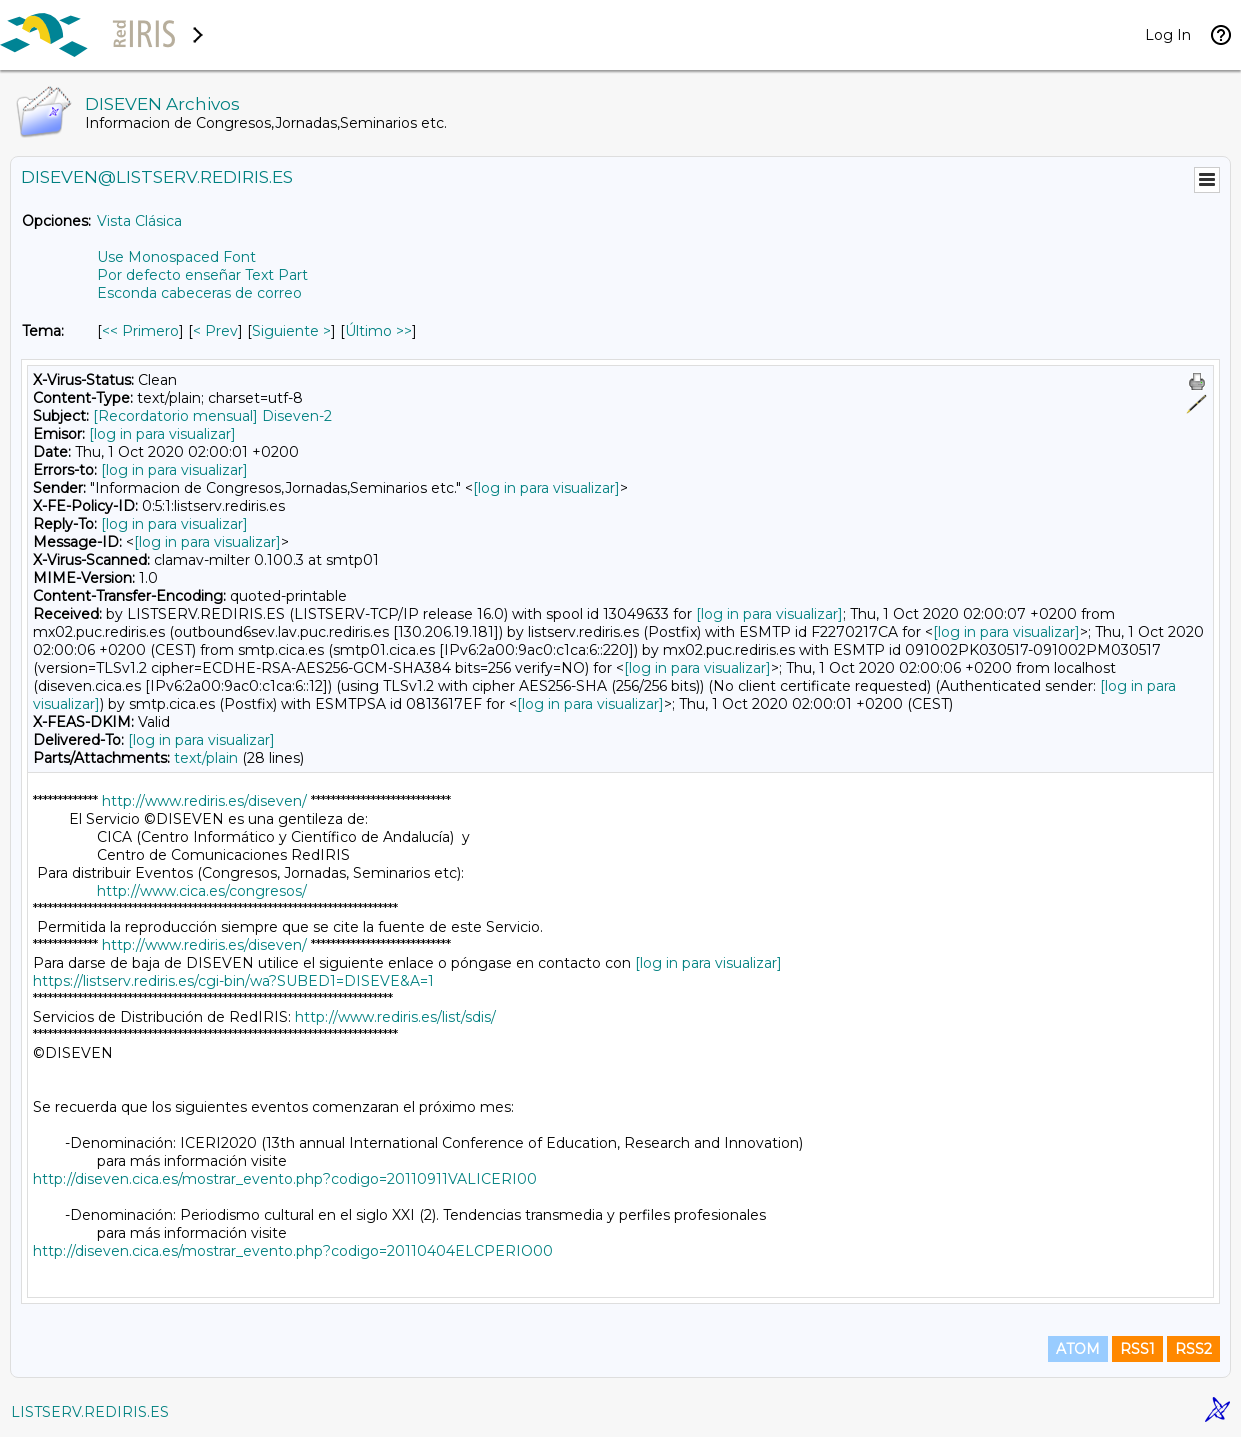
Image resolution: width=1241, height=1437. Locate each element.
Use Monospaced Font (176, 257)
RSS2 (1193, 1349)
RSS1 (1137, 1349)
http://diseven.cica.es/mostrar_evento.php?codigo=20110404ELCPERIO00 (293, 1251)
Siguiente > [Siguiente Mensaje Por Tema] (291, 331)
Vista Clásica (139, 221)
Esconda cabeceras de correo (199, 293)
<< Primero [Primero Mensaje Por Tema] (140, 331)
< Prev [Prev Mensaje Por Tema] (215, 331)
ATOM (1078, 1349)
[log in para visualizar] (162, 434)
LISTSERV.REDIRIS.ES (90, 1412)
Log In (1168, 35)
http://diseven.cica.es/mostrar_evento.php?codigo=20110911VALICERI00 (285, 1179)
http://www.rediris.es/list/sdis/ (395, 1017)
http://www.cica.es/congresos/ (202, 891)
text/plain (206, 758)
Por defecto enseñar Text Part (202, 275)
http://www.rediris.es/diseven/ (204, 801)
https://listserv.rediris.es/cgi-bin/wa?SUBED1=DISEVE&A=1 (233, 981)
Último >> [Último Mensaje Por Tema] (378, 331)
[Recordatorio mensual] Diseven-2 (212, 416)
